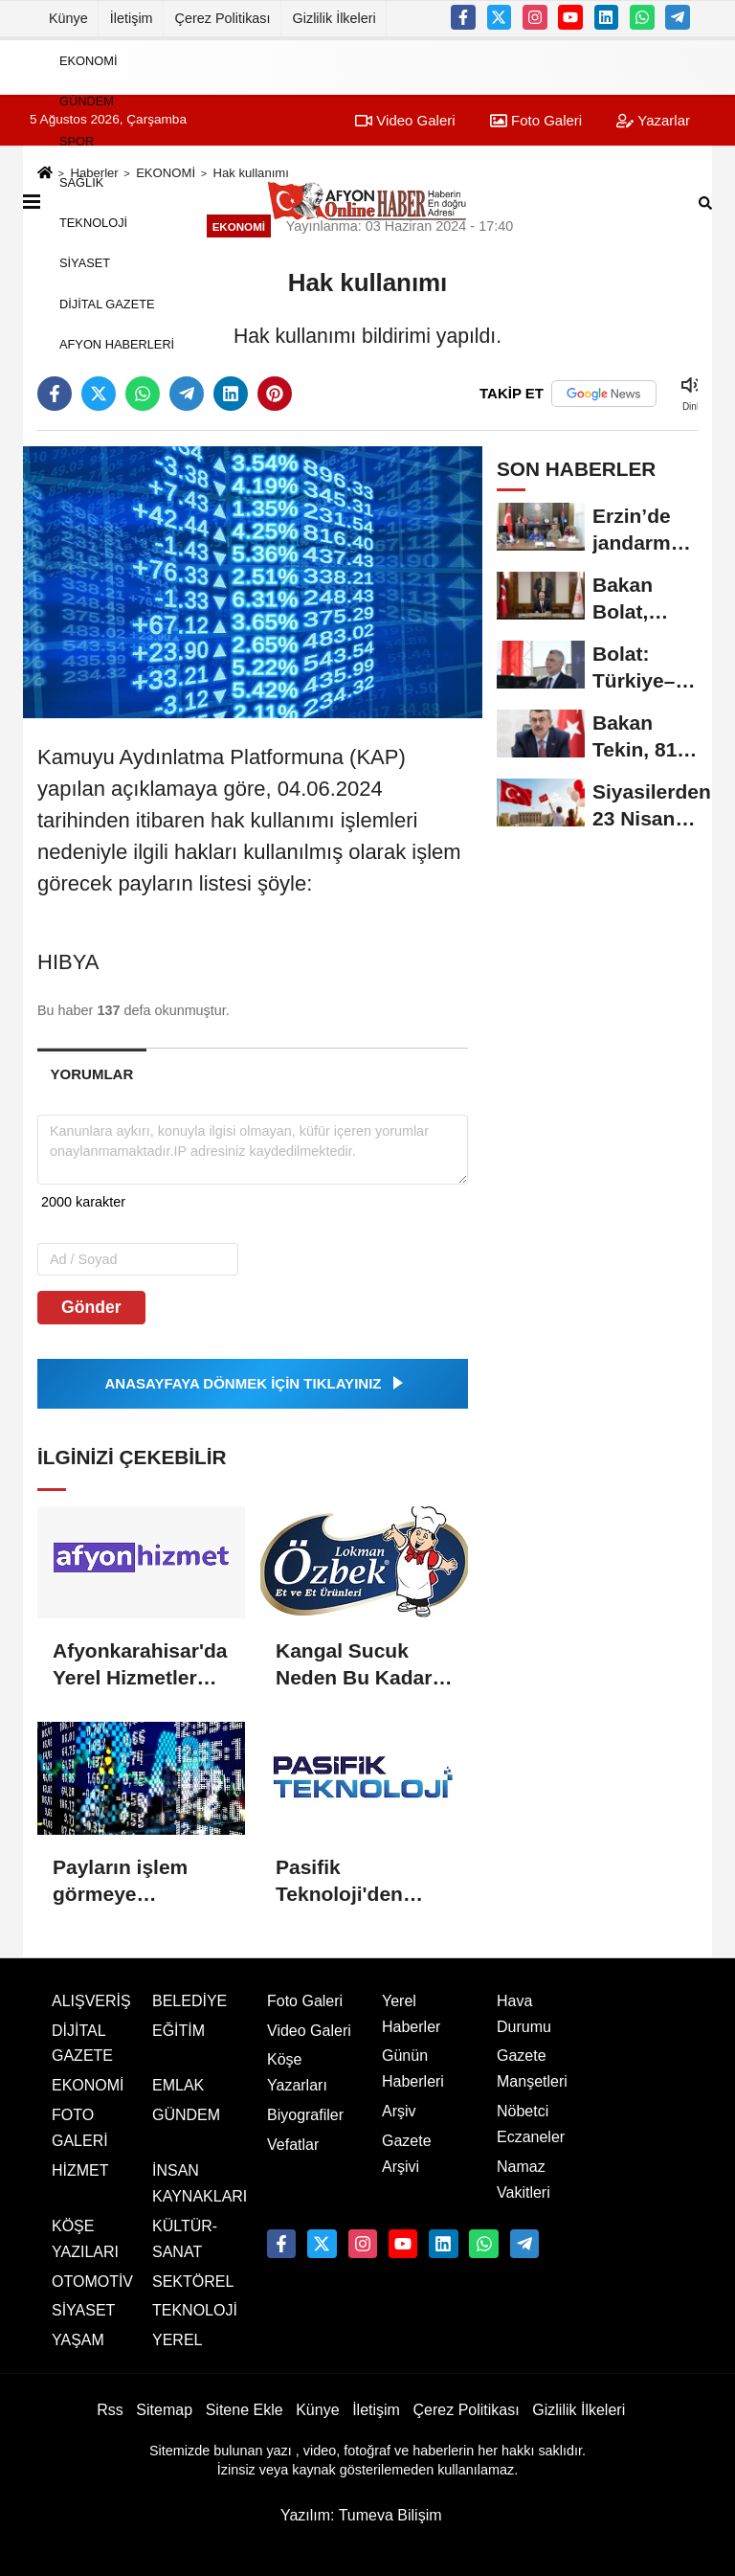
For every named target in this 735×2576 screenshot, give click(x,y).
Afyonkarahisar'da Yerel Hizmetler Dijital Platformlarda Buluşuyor (140, 1665)
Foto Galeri (305, 2001)
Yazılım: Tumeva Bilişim (361, 2515)
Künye (68, 18)
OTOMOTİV (92, 2281)
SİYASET (84, 263)
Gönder (91, 1307)
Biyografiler (305, 2115)
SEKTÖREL (193, 2281)
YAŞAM (78, 2340)
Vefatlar (293, 2144)
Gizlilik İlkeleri (334, 18)
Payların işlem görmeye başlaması (120, 1882)
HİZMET (80, 2170)
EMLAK (178, 2085)
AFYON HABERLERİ (116, 344)
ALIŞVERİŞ (91, 2001)
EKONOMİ (88, 60)
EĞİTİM (178, 2030)
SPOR (76, 141)
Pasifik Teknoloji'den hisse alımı (339, 1882)
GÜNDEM (86, 101)
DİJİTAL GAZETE (107, 303)
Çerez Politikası (223, 18)
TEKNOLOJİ (93, 222)
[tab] (91, 1074)
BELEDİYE (189, 2001)
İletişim (131, 18)
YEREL (177, 2340)
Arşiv (399, 2111)
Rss (110, 2410)
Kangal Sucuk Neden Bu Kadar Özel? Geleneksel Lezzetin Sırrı (359, 1665)
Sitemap (164, 2410)
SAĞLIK (81, 181)
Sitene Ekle (244, 2410)
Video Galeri (309, 2030)
